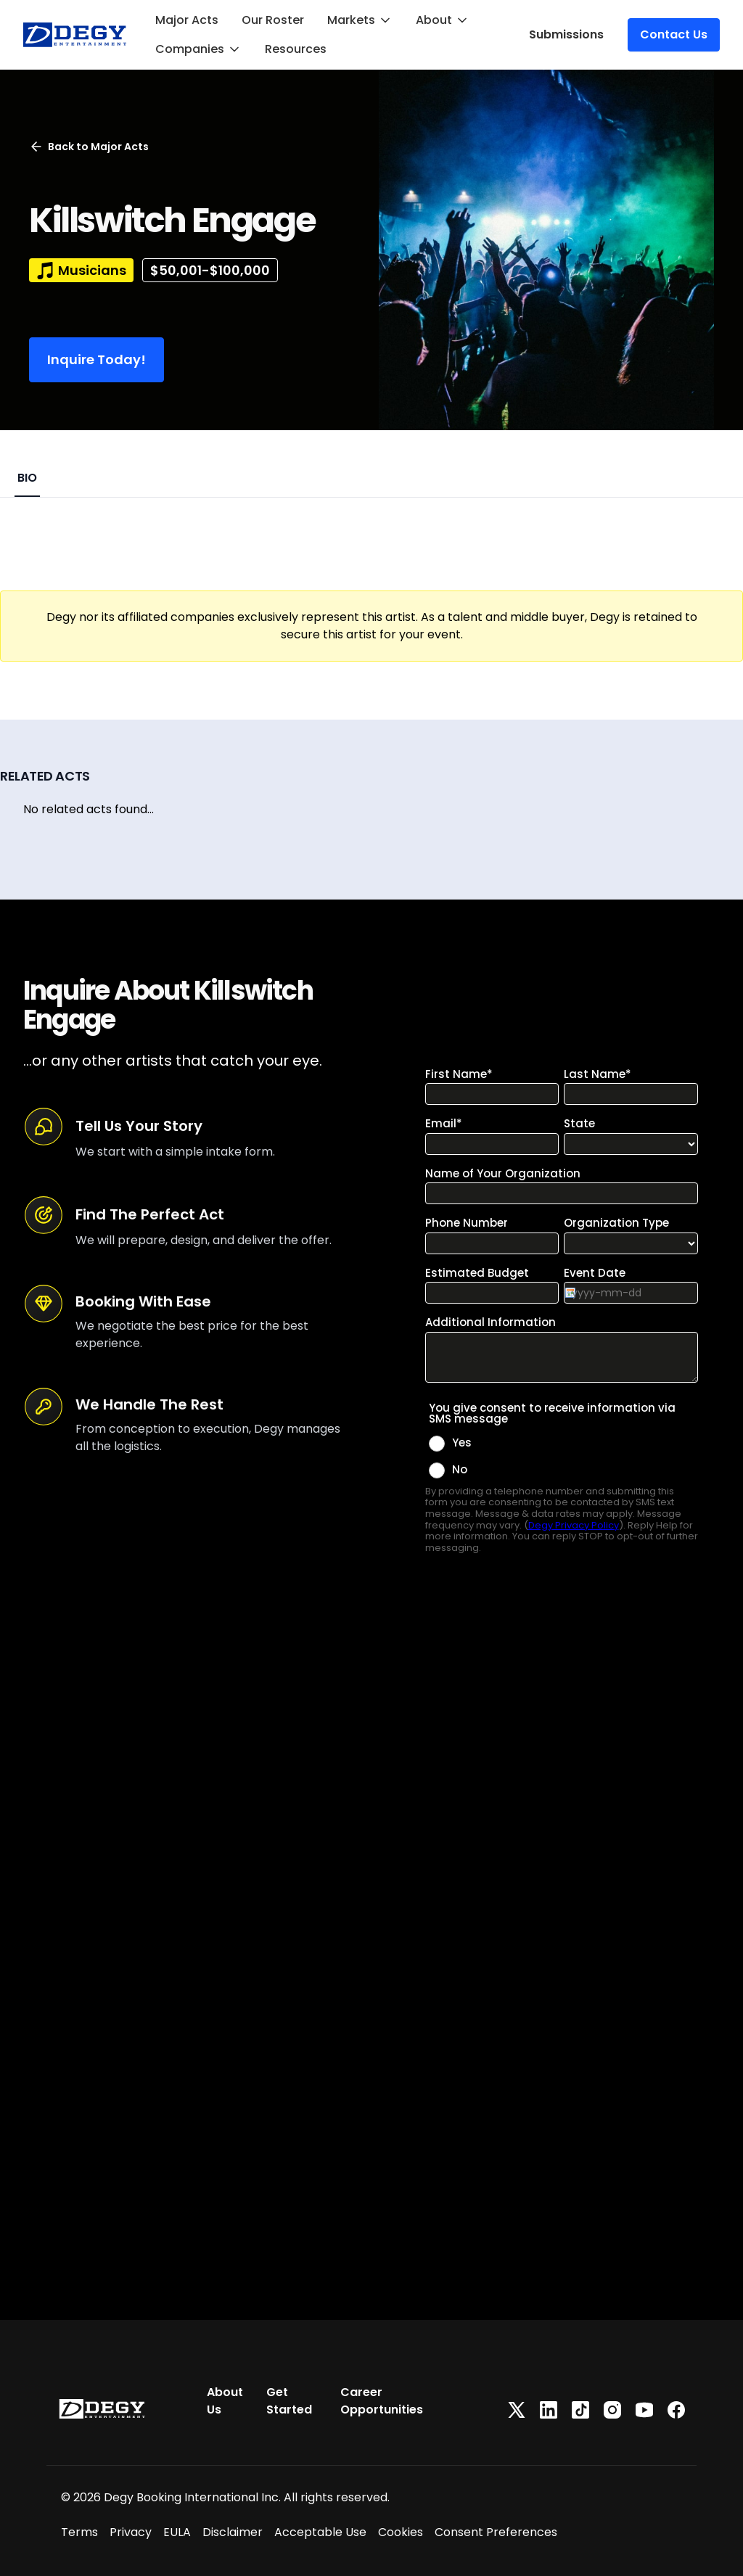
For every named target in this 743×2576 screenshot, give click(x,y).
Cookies (400, 2532)
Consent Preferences (496, 2532)
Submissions (566, 34)
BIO (27, 477)
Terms (79, 2532)
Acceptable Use (320, 2532)
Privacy (131, 2532)
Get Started (289, 2401)
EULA (177, 2532)
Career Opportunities (381, 2401)
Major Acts (186, 20)
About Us (225, 2401)
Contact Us (673, 34)
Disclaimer (232, 2532)
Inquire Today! (96, 359)
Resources (296, 49)
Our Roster (273, 20)
